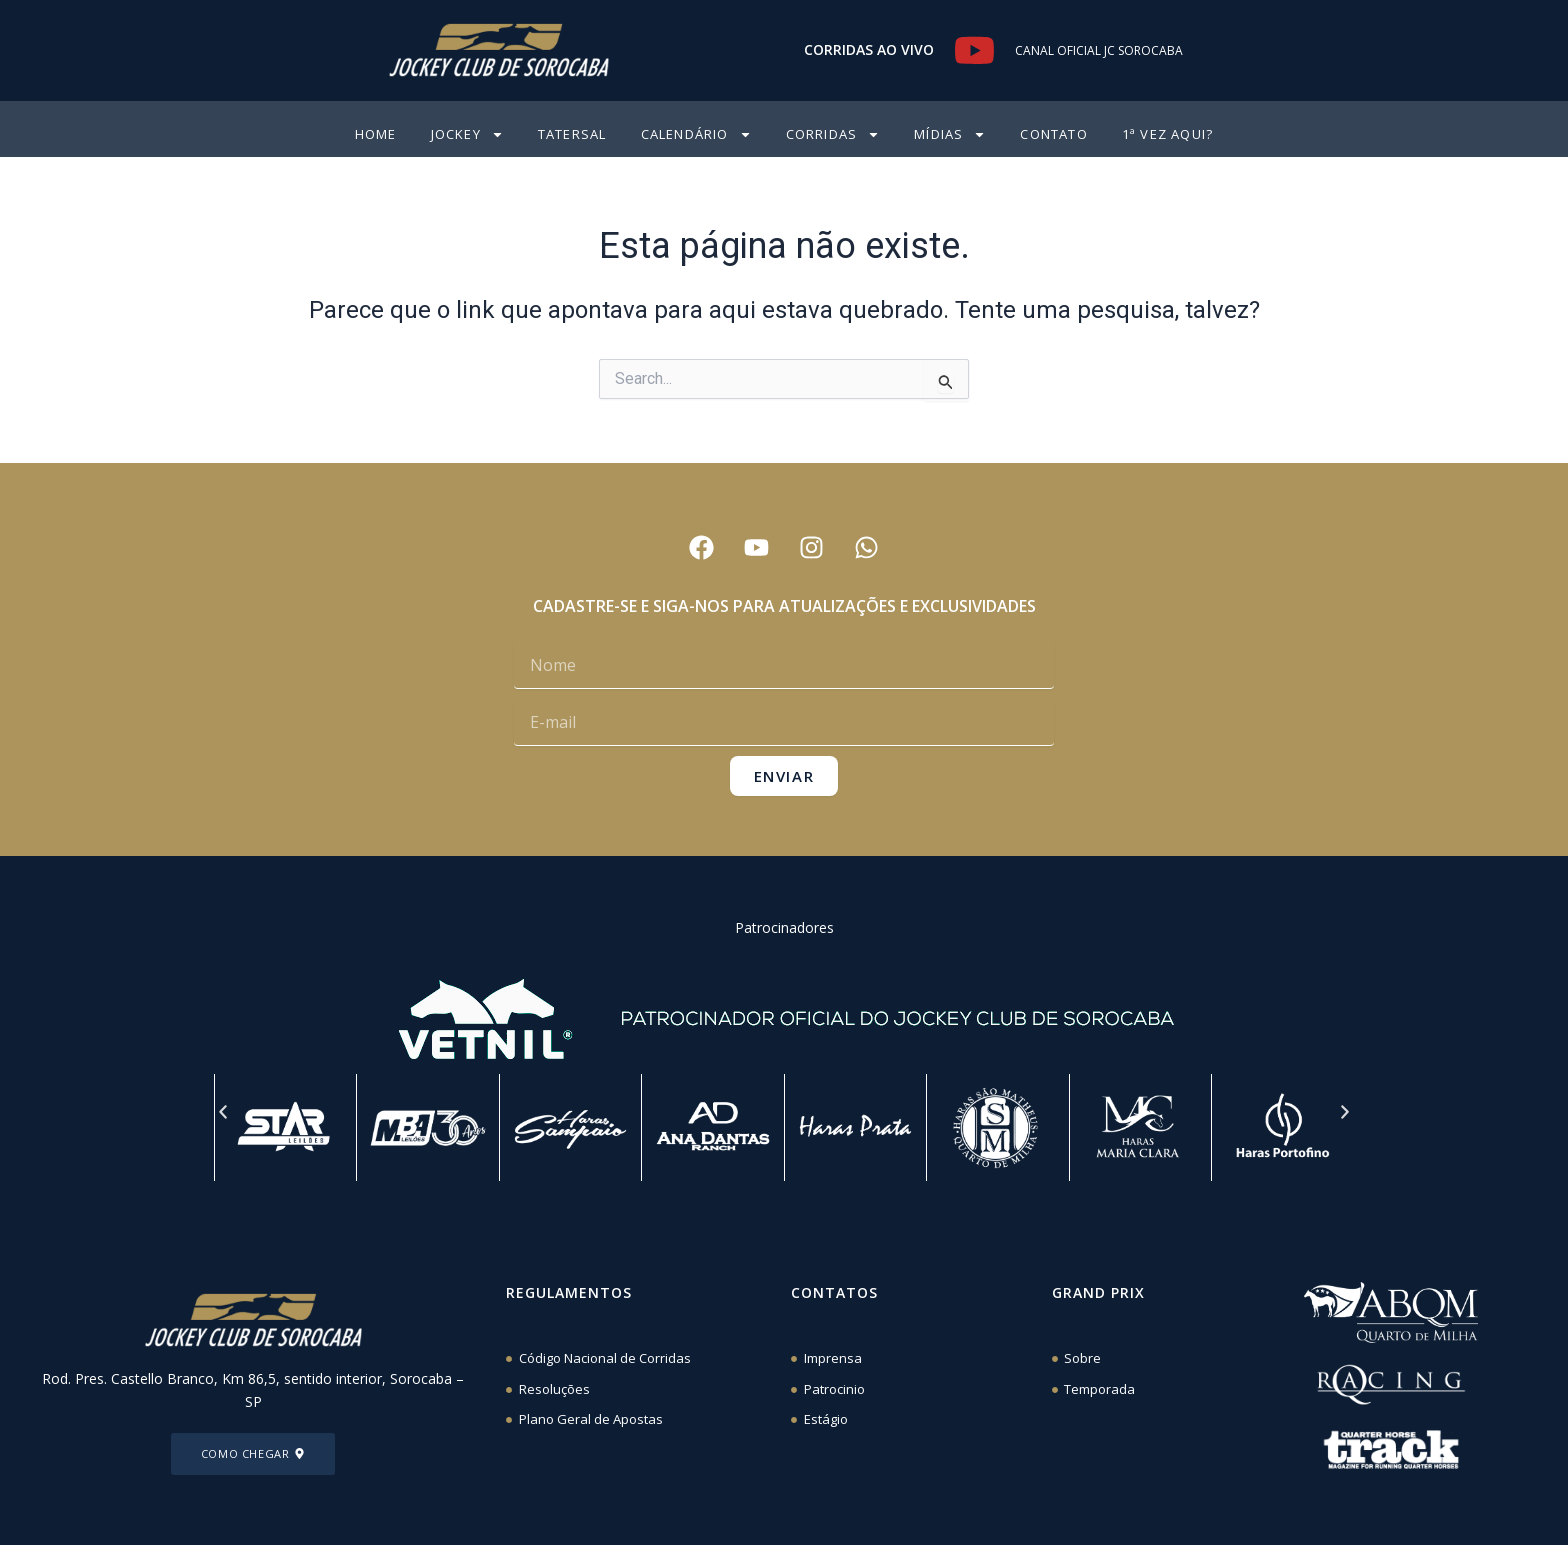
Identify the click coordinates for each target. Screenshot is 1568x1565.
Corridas (833, 134)
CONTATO (1053, 134)
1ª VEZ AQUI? (1167, 134)
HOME (376, 134)
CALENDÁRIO (696, 134)
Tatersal (572, 134)
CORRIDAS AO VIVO (869, 49)
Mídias (950, 134)
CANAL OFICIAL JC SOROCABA (1099, 50)
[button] (223, 1112)
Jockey (467, 134)
